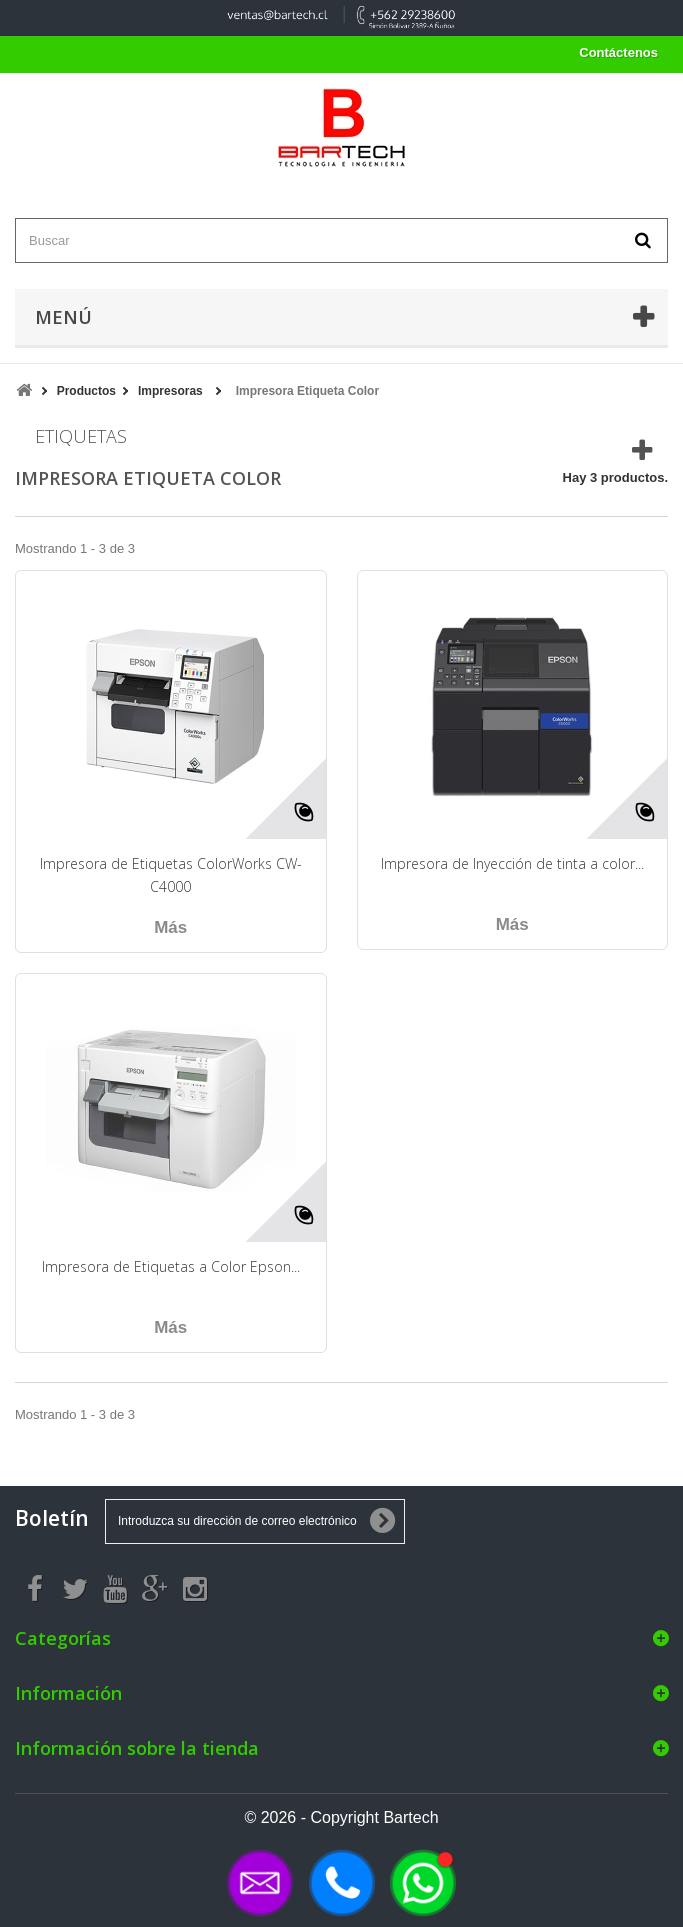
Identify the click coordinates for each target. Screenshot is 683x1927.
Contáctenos (618, 52)
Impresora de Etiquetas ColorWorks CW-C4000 (171, 875)
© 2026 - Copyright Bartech (341, 1817)
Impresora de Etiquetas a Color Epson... (171, 1266)
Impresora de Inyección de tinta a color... (512, 863)
